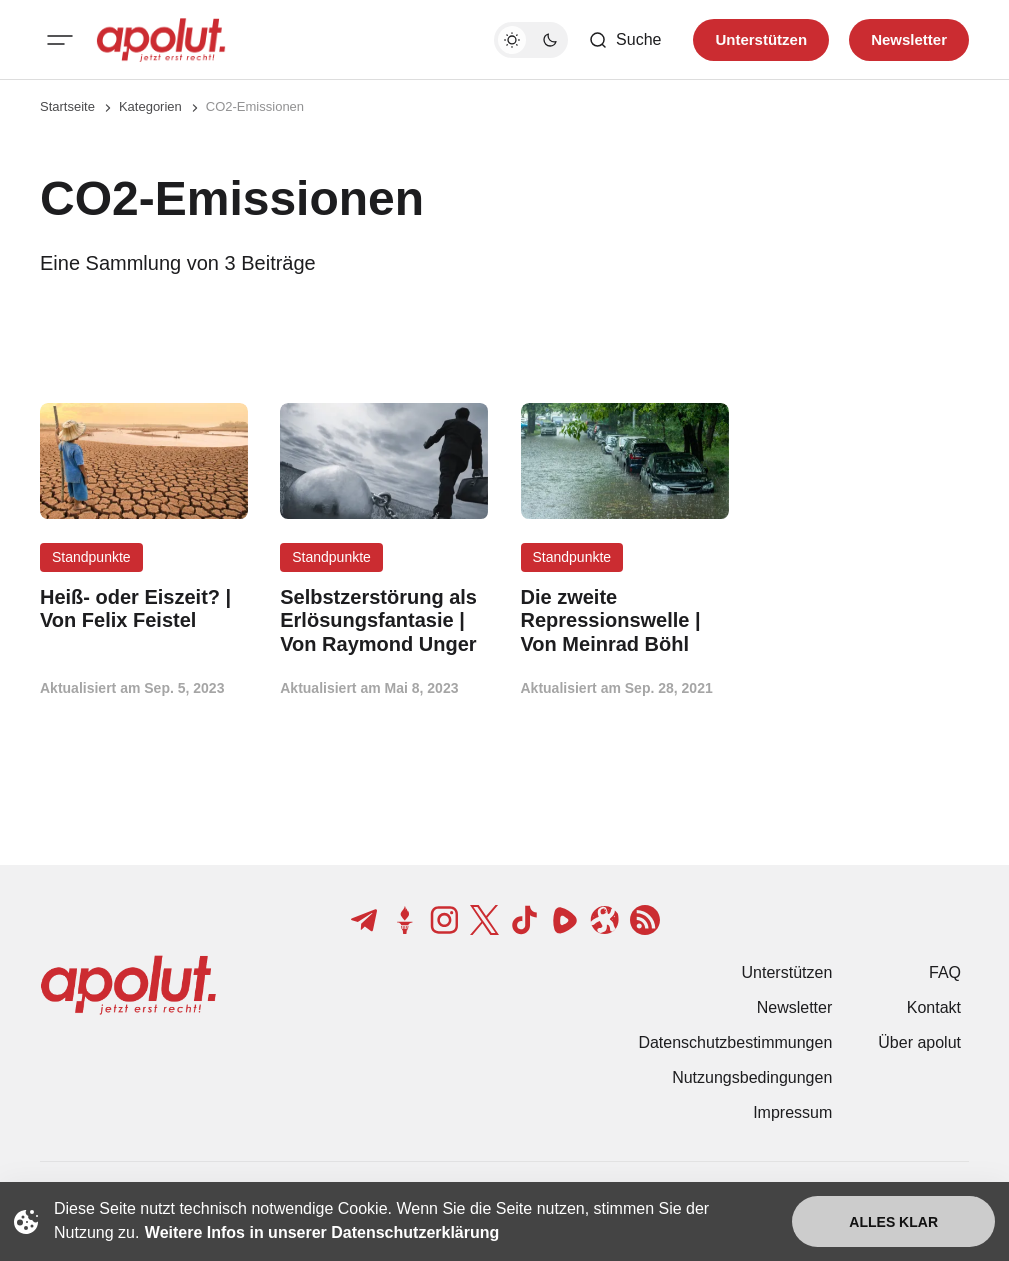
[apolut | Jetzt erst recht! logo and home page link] (161, 40)
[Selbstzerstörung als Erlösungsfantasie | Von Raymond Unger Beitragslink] (384, 621)
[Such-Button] (624, 40)
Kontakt (934, 1007)
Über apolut (919, 1042)
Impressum (792, 1112)
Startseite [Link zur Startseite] (67, 106)
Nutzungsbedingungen (752, 1077)
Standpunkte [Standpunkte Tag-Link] (91, 557)
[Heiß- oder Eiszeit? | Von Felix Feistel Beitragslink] (144, 609)
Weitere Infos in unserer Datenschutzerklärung (322, 1232)
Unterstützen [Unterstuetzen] (761, 39)
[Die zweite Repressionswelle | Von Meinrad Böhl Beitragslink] (625, 621)
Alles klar (893, 1222)
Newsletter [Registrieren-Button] (909, 39)
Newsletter (795, 1007)
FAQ (945, 972)
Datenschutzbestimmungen (735, 1042)
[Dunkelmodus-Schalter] (531, 40)
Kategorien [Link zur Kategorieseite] (150, 106)
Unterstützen (787, 972)
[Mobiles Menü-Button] (60, 40)
